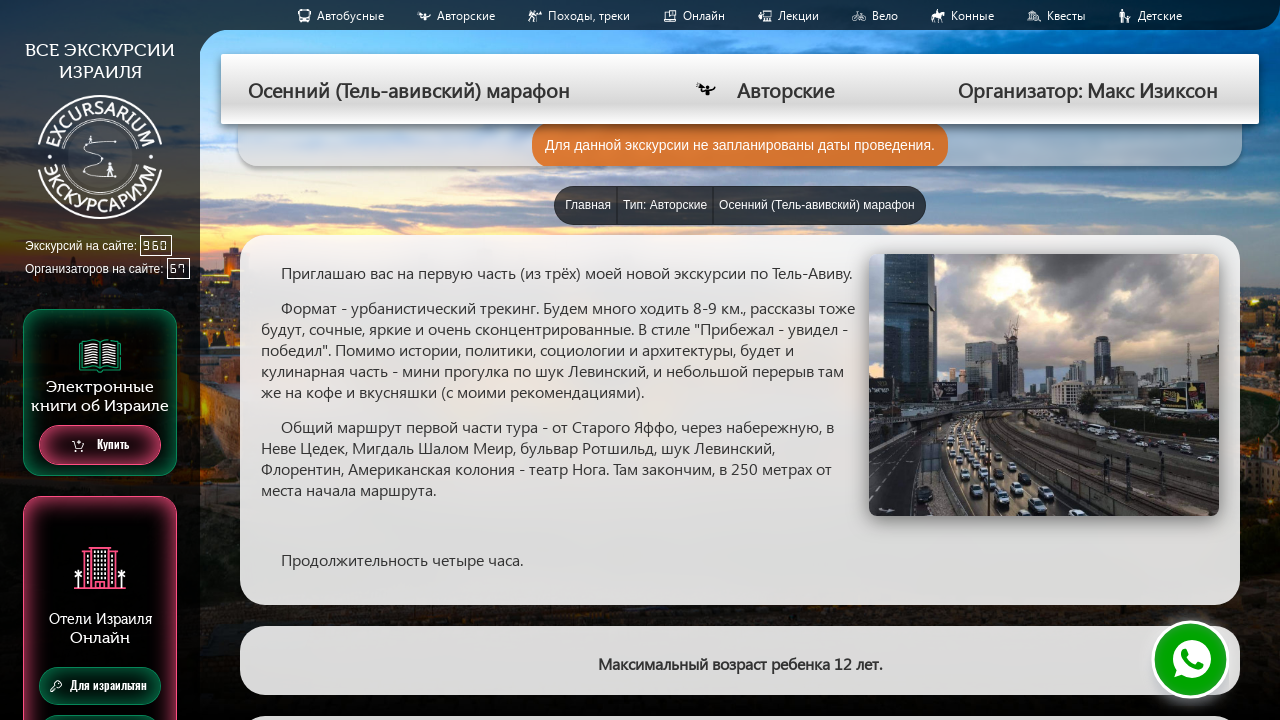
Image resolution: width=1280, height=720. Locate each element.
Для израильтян (98, 686)
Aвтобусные (350, 15)
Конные (972, 15)
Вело (885, 15)
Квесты (1066, 15)
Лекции (798, 15)
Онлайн (704, 15)
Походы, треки (589, 15)
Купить (100, 445)
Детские (1160, 15)
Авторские (466, 15)
